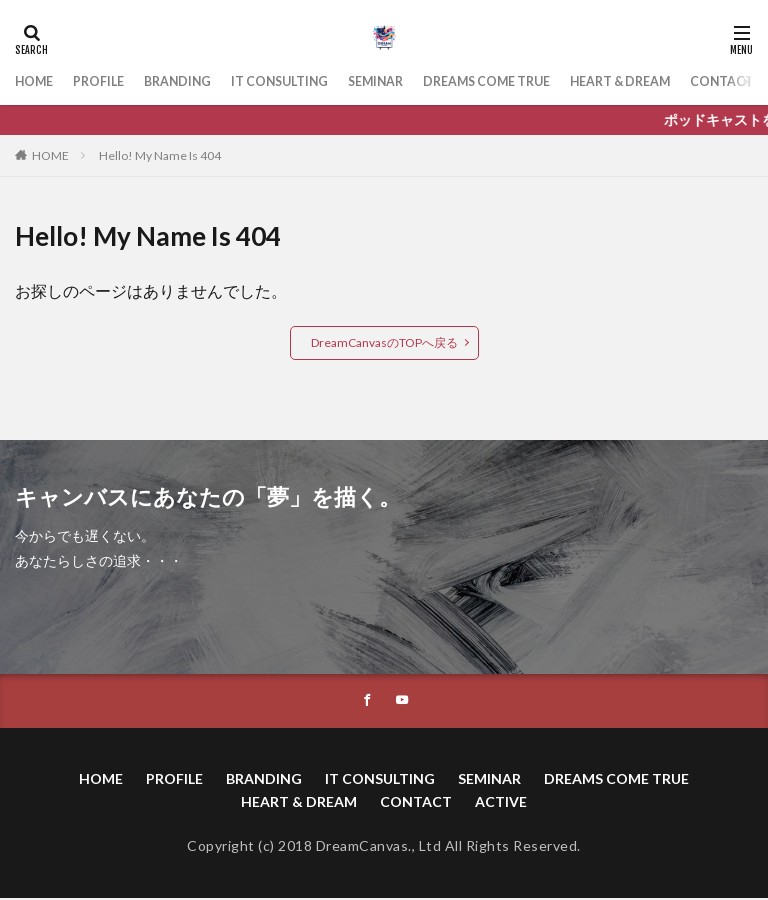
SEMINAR (413, 81)
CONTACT (416, 802)
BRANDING (194, 81)
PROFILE (107, 81)
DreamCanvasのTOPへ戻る (384, 342)
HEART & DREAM (688, 81)
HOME (37, 81)
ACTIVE (501, 802)
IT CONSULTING (307, 81)
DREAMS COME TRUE (537, 81)
